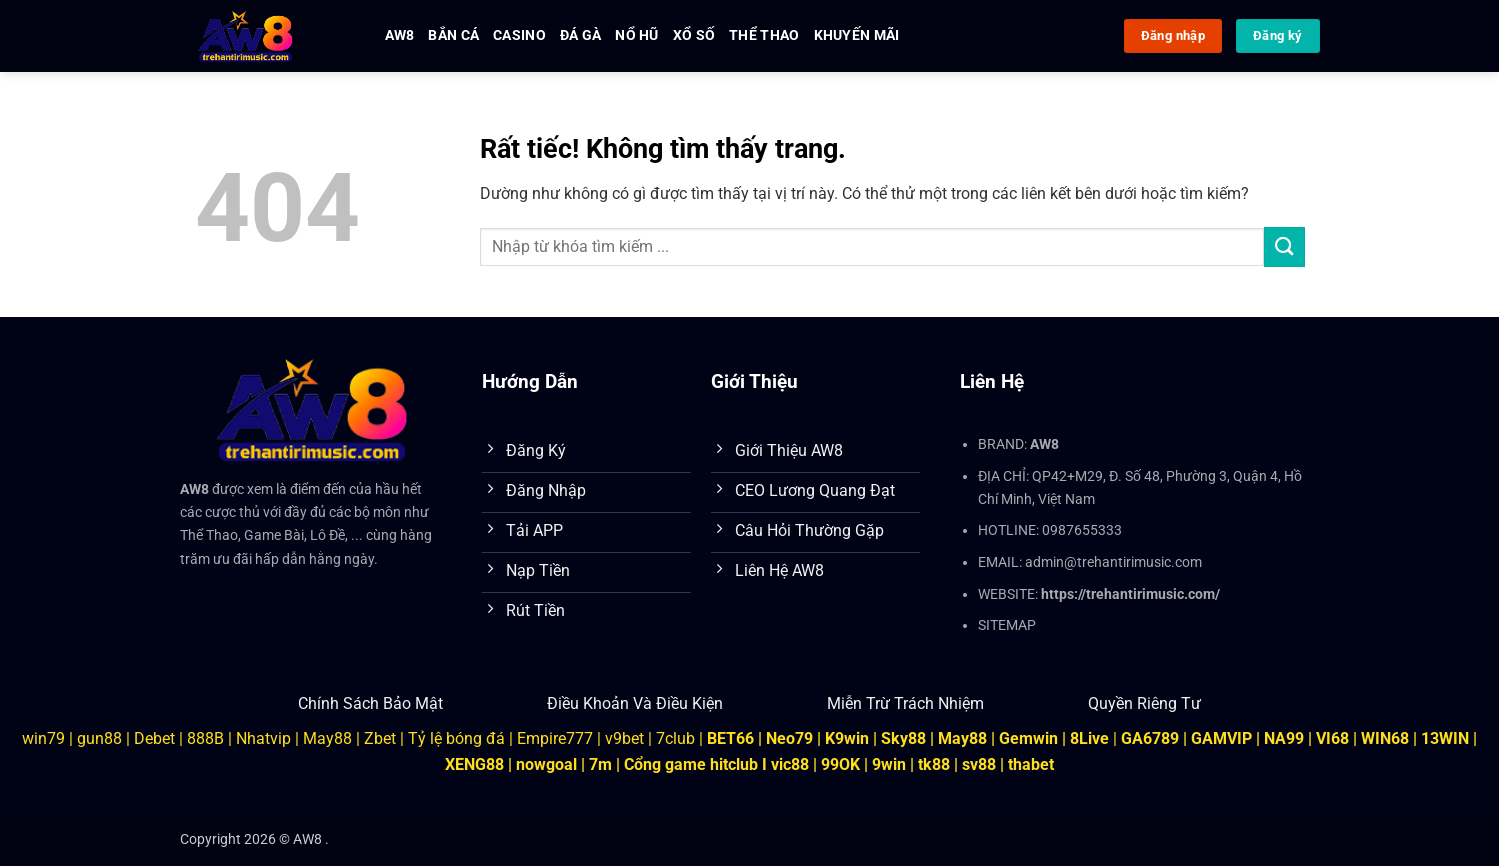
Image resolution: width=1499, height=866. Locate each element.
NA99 (1286, 738)
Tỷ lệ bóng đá (456, 738)
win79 (43, 738)
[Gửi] (1284, 246)
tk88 (934, 764)
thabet (1031, 764)
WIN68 (1385, 738)
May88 (327, 738)
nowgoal (546, 764)
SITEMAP (1007, 625)
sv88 (979, 764)
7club (675, 738)
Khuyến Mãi (857, 35)
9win (889, 764)
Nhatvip (263, 738)
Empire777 (555, 738)
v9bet (624, 738)
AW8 (400, 35)
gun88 (99, 738)
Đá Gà (580, 35)
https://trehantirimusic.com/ (1130, 594)
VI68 (1334, 738)
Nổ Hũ (636, 35)
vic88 (790, 764)
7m (600, 764)
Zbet (380, 738)
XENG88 (474, 764)
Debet (154, 738)
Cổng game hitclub (691, 764)
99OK (840, 764)
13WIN (1447, 738)
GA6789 (1150, 738)
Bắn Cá (453, 35)
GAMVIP (1223, 738)
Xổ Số (694, 35)
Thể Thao (764, 35)
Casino (519, 35)
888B (205, 738)
